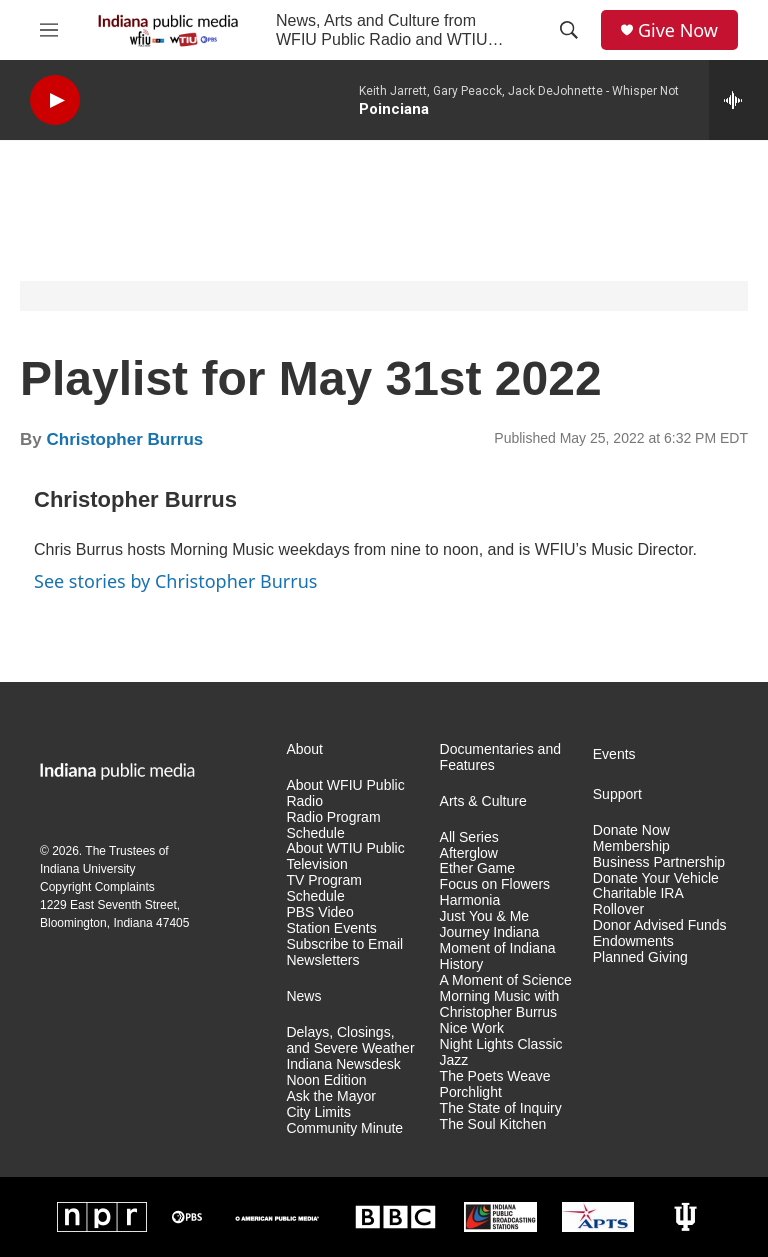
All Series (469, 837)
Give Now (678, 30)
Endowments (633, 941)
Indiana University (87, 869)
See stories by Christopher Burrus (175, 581)
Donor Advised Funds (660, 925)
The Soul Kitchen (493, 1124)
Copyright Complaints (97, 887)
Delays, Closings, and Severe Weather (350, 1040)
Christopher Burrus (124, 439)
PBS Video (319, 912)
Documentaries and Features (500, 757)
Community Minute (344, 1128)
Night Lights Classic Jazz (501, 1052)
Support (617, 794)
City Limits (318, 1112)
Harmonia (470, 900)
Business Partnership (659, 862)
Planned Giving (640, 957)
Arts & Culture (483, 801)
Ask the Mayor (330, 1096)
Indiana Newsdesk (343, 1064)
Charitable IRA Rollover (638, 901)
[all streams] (738, 100)
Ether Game (477, 868)
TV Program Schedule (323, 888)
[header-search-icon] (569, 30)
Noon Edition (326, 1080)
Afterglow (469, 853)
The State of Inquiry (501, 1108)
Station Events (331, 928)
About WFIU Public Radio (345, 793)
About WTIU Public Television (345, 856)
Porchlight (471, 1092)
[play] (55, 100)
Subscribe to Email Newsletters (344, 952)
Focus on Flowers (495, 884)
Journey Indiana (490, 932)
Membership (631, 846)
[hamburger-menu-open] (49, 30)
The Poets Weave (495, 1076)
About (304, 749)
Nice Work (472, 1028)
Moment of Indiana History (498, 956)
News (303, 996)
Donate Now (631, 830)
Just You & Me (485, 916)
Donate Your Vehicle (656, 878)
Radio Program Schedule (333, 825)
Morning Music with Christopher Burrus (500, 1004)
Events (614, 754)
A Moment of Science (506, 980)
